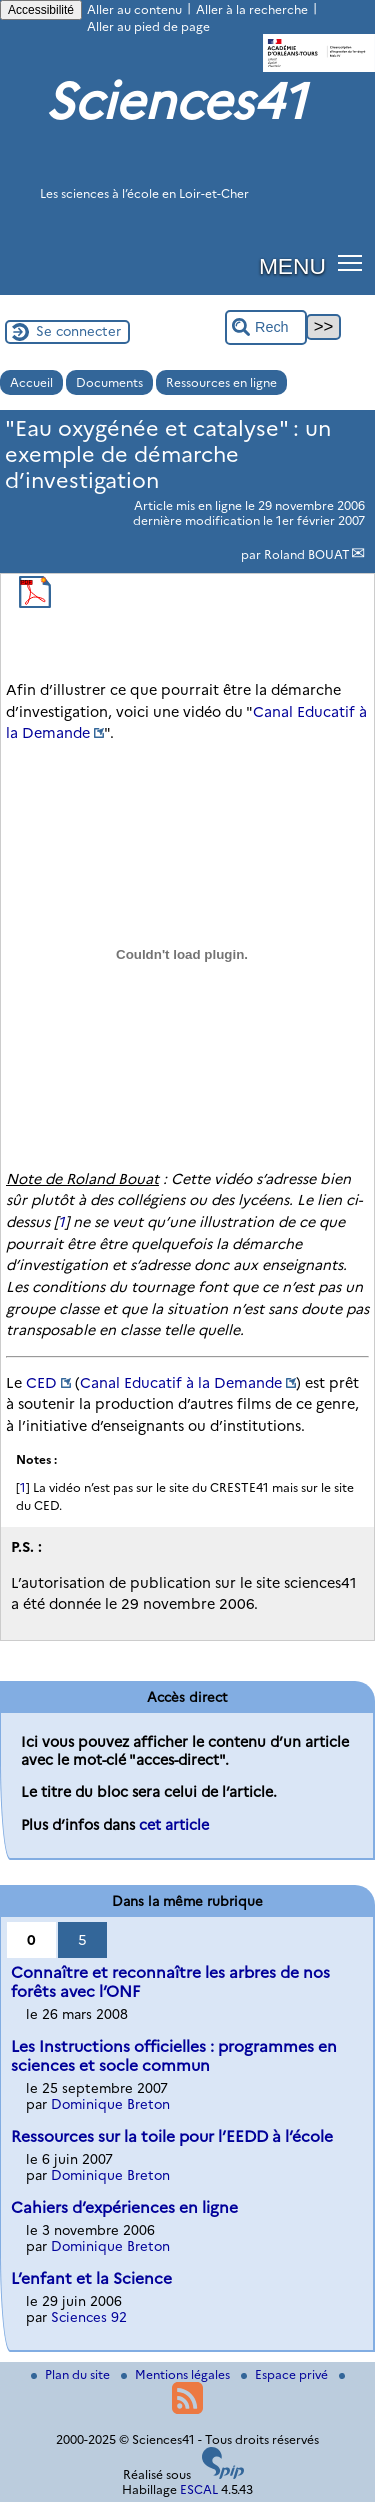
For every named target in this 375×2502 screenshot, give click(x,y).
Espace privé (286, 2374)
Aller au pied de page (148, 26)
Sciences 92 (89, 2317)
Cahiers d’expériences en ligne (124, 2207)
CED (41, 1383)
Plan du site (72, 2374)
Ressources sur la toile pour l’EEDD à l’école (172, 2136)
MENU (292, 266)
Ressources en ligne (221, 382)
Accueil (31, 382)
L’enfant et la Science (91, 2278)
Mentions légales (177, 2374)
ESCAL (199, 2489)
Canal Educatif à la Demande (181, 1383)
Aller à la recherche (252, 9)
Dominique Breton (110, 2104)
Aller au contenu (134, 9)
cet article (174, 1825)
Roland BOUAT (307, 554)
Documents (109, 382)
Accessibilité (41, 10)
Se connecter (78, 331)
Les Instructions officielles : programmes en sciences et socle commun (174, 2056)
